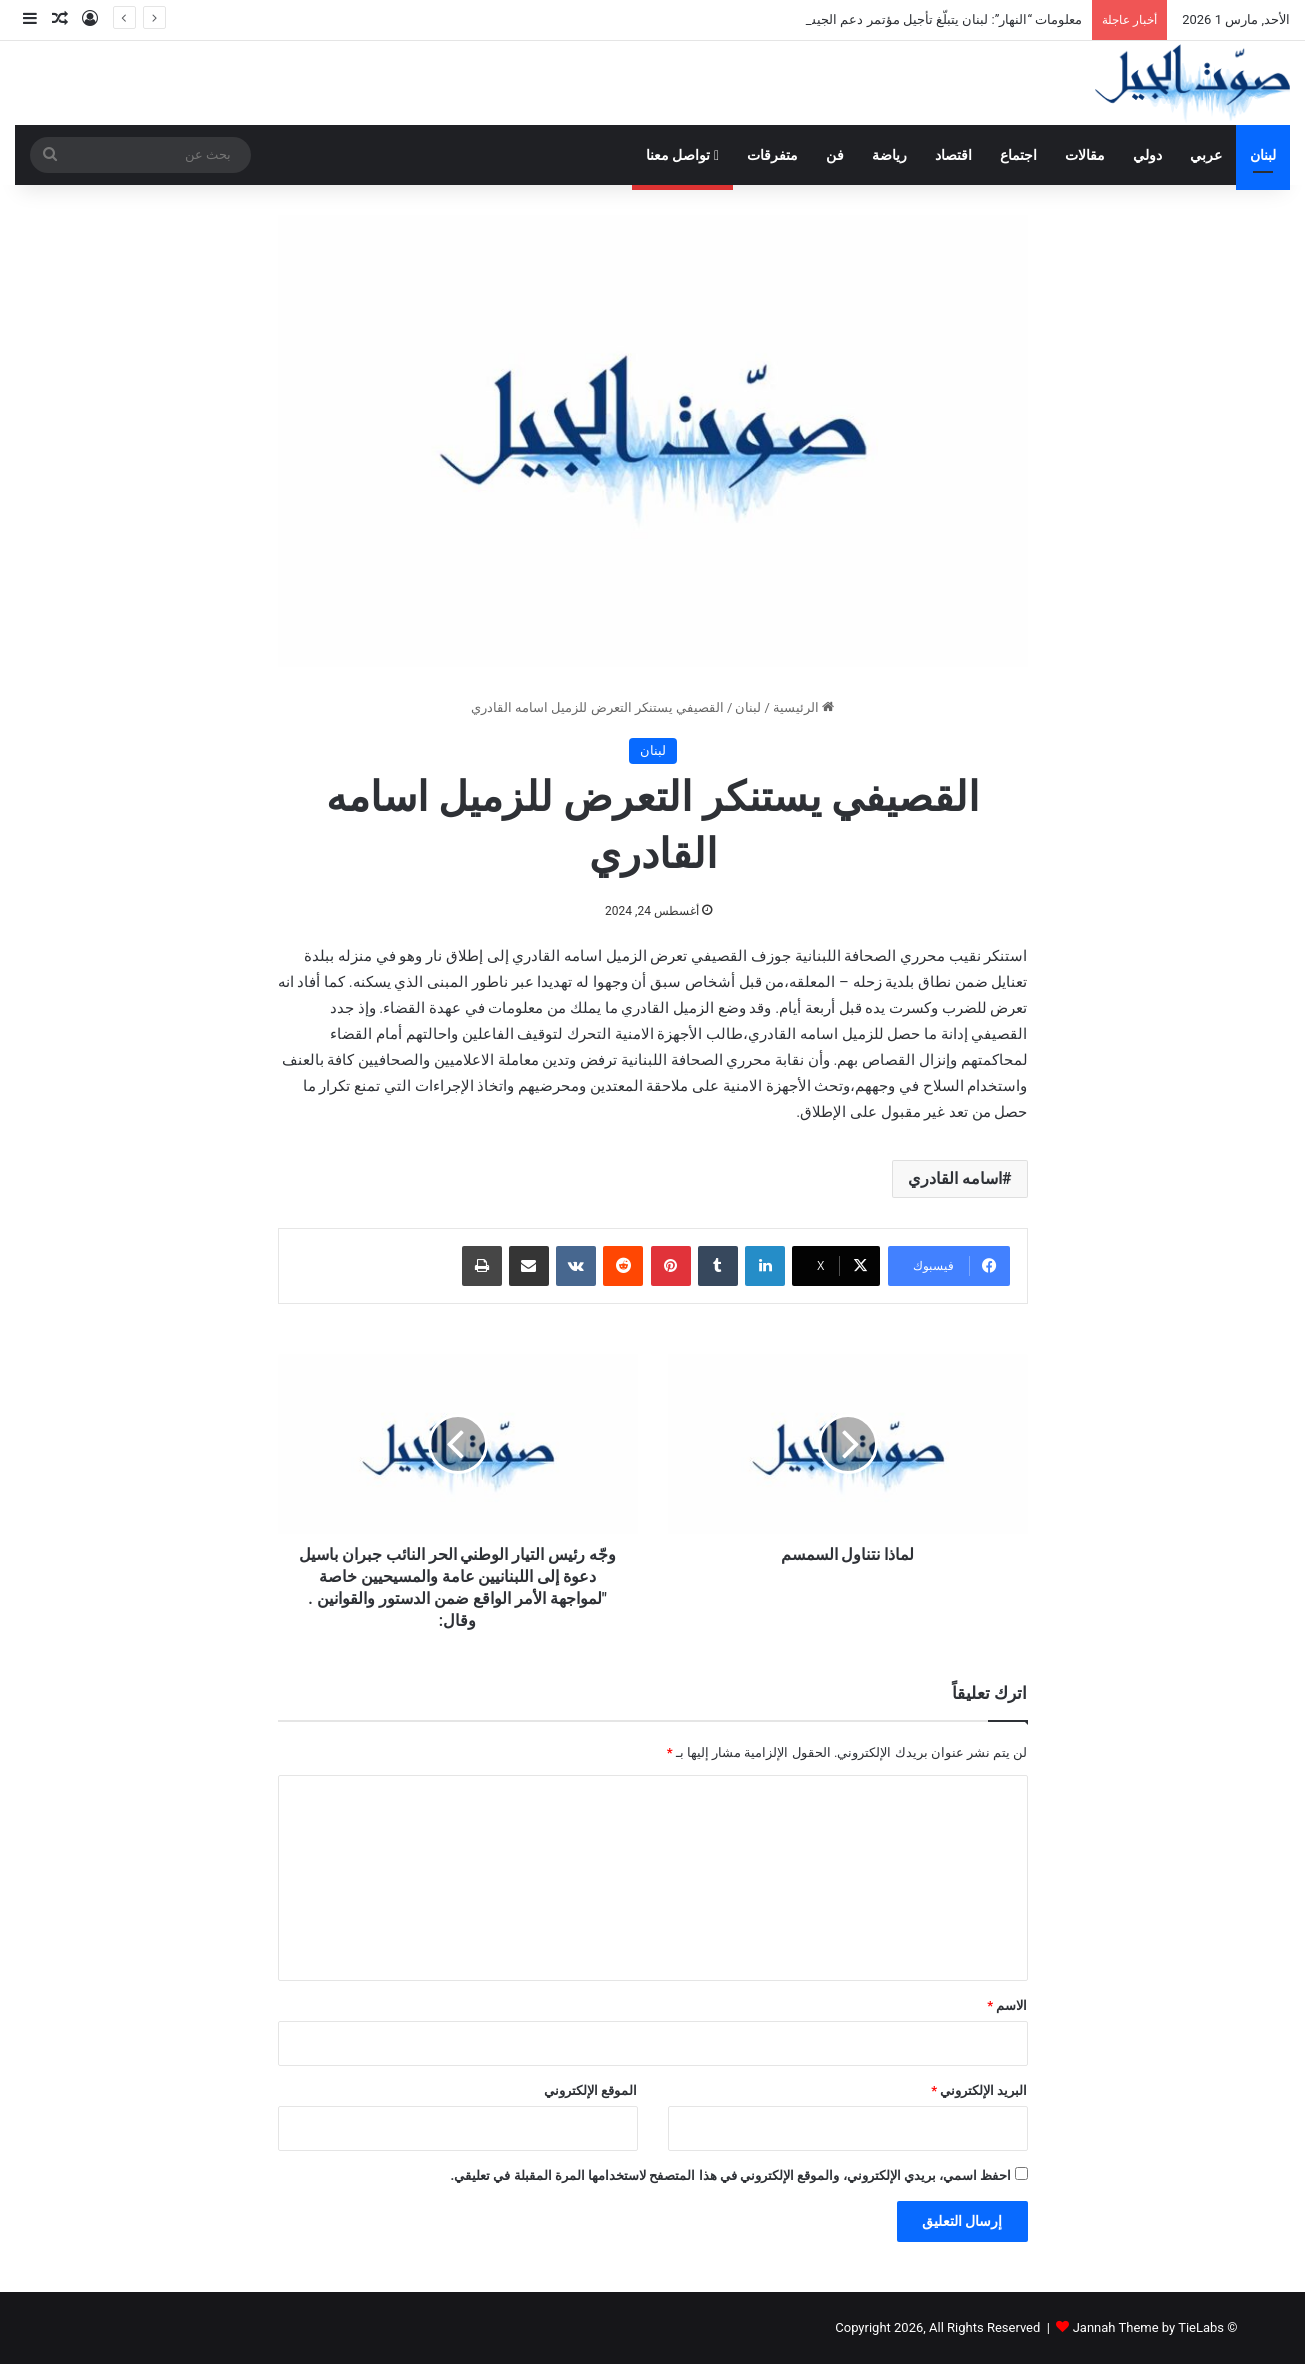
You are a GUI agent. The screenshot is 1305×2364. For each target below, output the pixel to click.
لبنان (1263, 155)
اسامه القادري (955, 1178)
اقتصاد (953, 155)
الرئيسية (803, 707)
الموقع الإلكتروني (590, 2090)
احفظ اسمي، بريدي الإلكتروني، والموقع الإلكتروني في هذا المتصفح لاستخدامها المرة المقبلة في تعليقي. (730, 2175)
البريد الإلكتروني (979, 2090)
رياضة (889, 155)
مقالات (1085, 155)
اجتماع (1018, 155)
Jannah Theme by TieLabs (1148, 2327)
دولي (1147, 155)
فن (835, 155)
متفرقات (772, 155)
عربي (1206, 155)
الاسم (1007, 2005)
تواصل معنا (682, 155)
